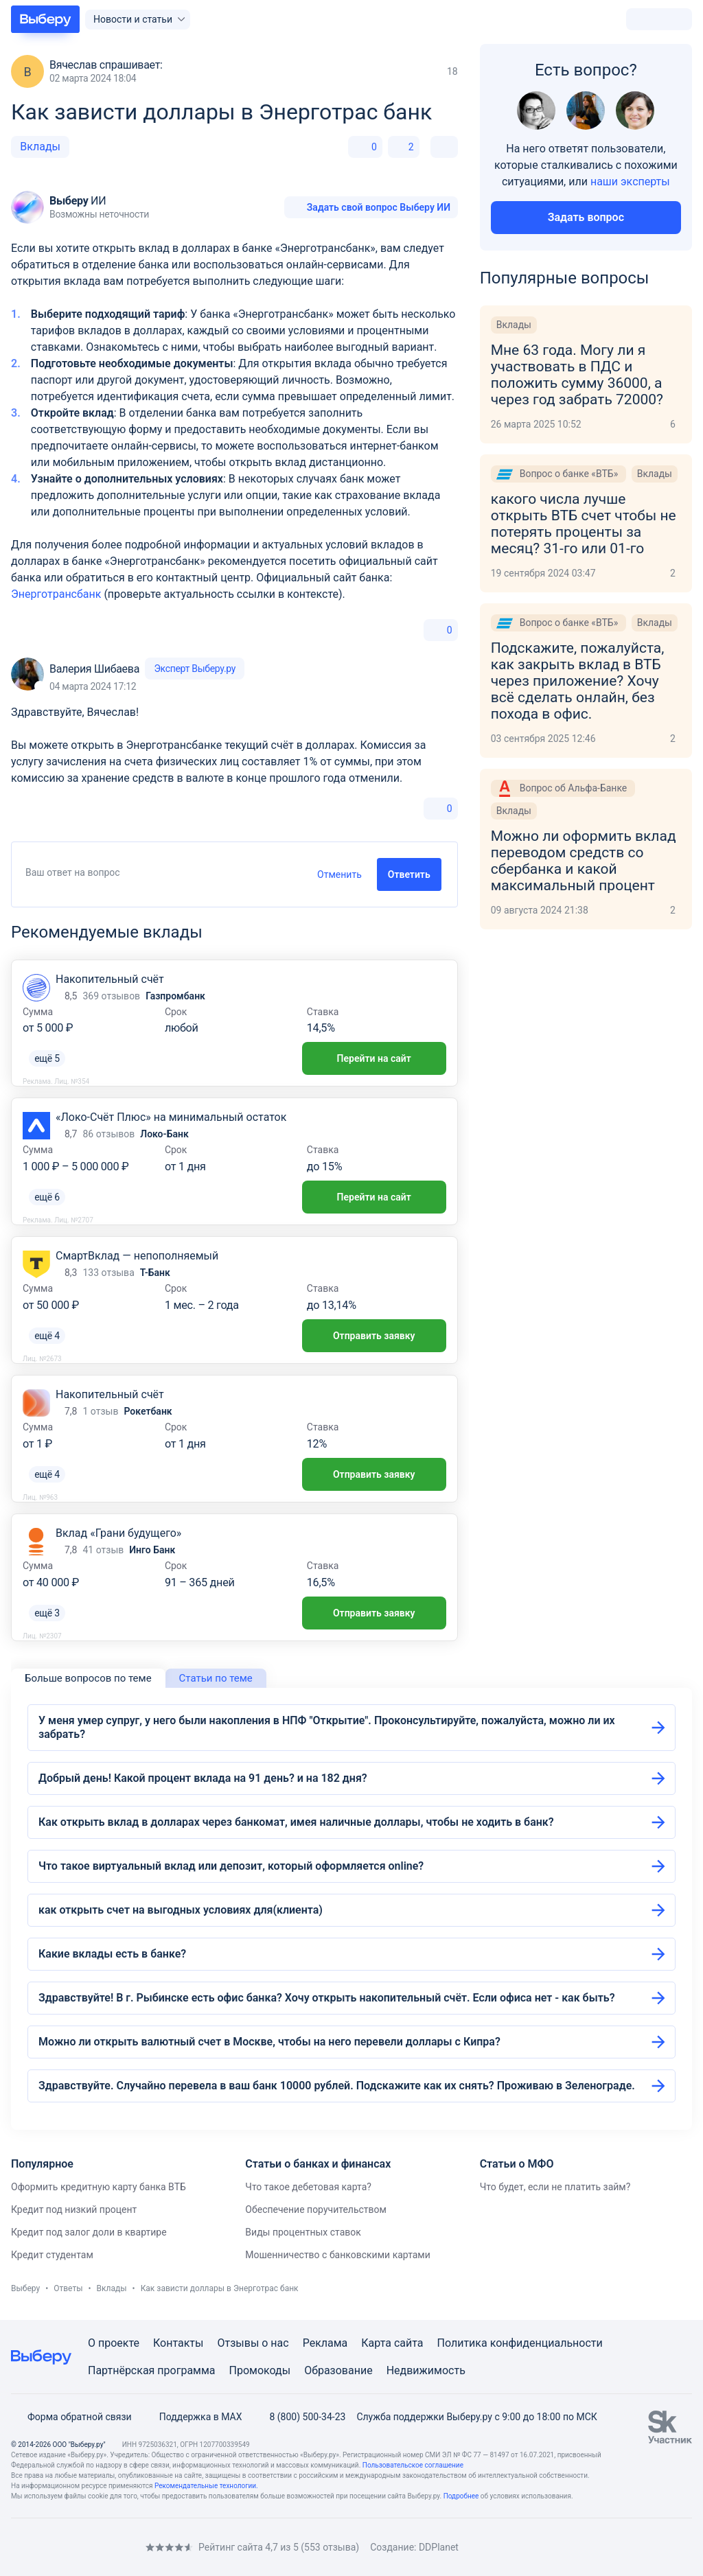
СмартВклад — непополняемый (137, 1255)
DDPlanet (439, 2547)
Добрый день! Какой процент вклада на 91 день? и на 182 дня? (202, 1778)
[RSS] (126, 2546)
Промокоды (260, 2370)
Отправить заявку (374, 1335)
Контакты (178, 2342)
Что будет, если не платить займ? (555, 2186)
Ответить (409, 874)
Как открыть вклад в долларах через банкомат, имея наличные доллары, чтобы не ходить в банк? (296, 1822)
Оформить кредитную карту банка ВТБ (98, 2186)
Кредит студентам (52, 2254)
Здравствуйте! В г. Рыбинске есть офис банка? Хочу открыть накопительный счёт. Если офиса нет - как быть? (326, 1997)
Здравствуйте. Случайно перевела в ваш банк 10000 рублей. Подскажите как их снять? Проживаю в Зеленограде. (336, 2085)
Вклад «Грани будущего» (118, 1533)
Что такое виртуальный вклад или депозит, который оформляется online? (231, 1865)
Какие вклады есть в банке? (112, 1953)
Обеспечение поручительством (316, 2209)
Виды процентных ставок (303, 2232)
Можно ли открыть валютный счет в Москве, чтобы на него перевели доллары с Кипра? (269, 2041)
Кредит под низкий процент (74, 2209)
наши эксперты (630, 181)
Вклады (40, 146)
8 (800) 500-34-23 (299, 2416)
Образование (338, 2370)
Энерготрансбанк (56, 594)
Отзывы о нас (252, 2342)
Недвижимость (426, 2370)
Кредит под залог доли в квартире (89, 2232)
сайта (409, 2342)
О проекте (113, 2342)
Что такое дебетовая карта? (308, 2186)
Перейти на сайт (374, 1058)
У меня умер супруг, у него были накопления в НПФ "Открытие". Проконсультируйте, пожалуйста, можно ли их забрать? (326, 1727)
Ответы (68, 2288)
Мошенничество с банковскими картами (337, 2254)
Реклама (325, 2342)
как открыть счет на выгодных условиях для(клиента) (180, 1909)
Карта (376, 2342)
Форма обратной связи (71, 2416)
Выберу (25, 2288)
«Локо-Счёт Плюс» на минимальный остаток (171, 1117)
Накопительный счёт (110, 979)
